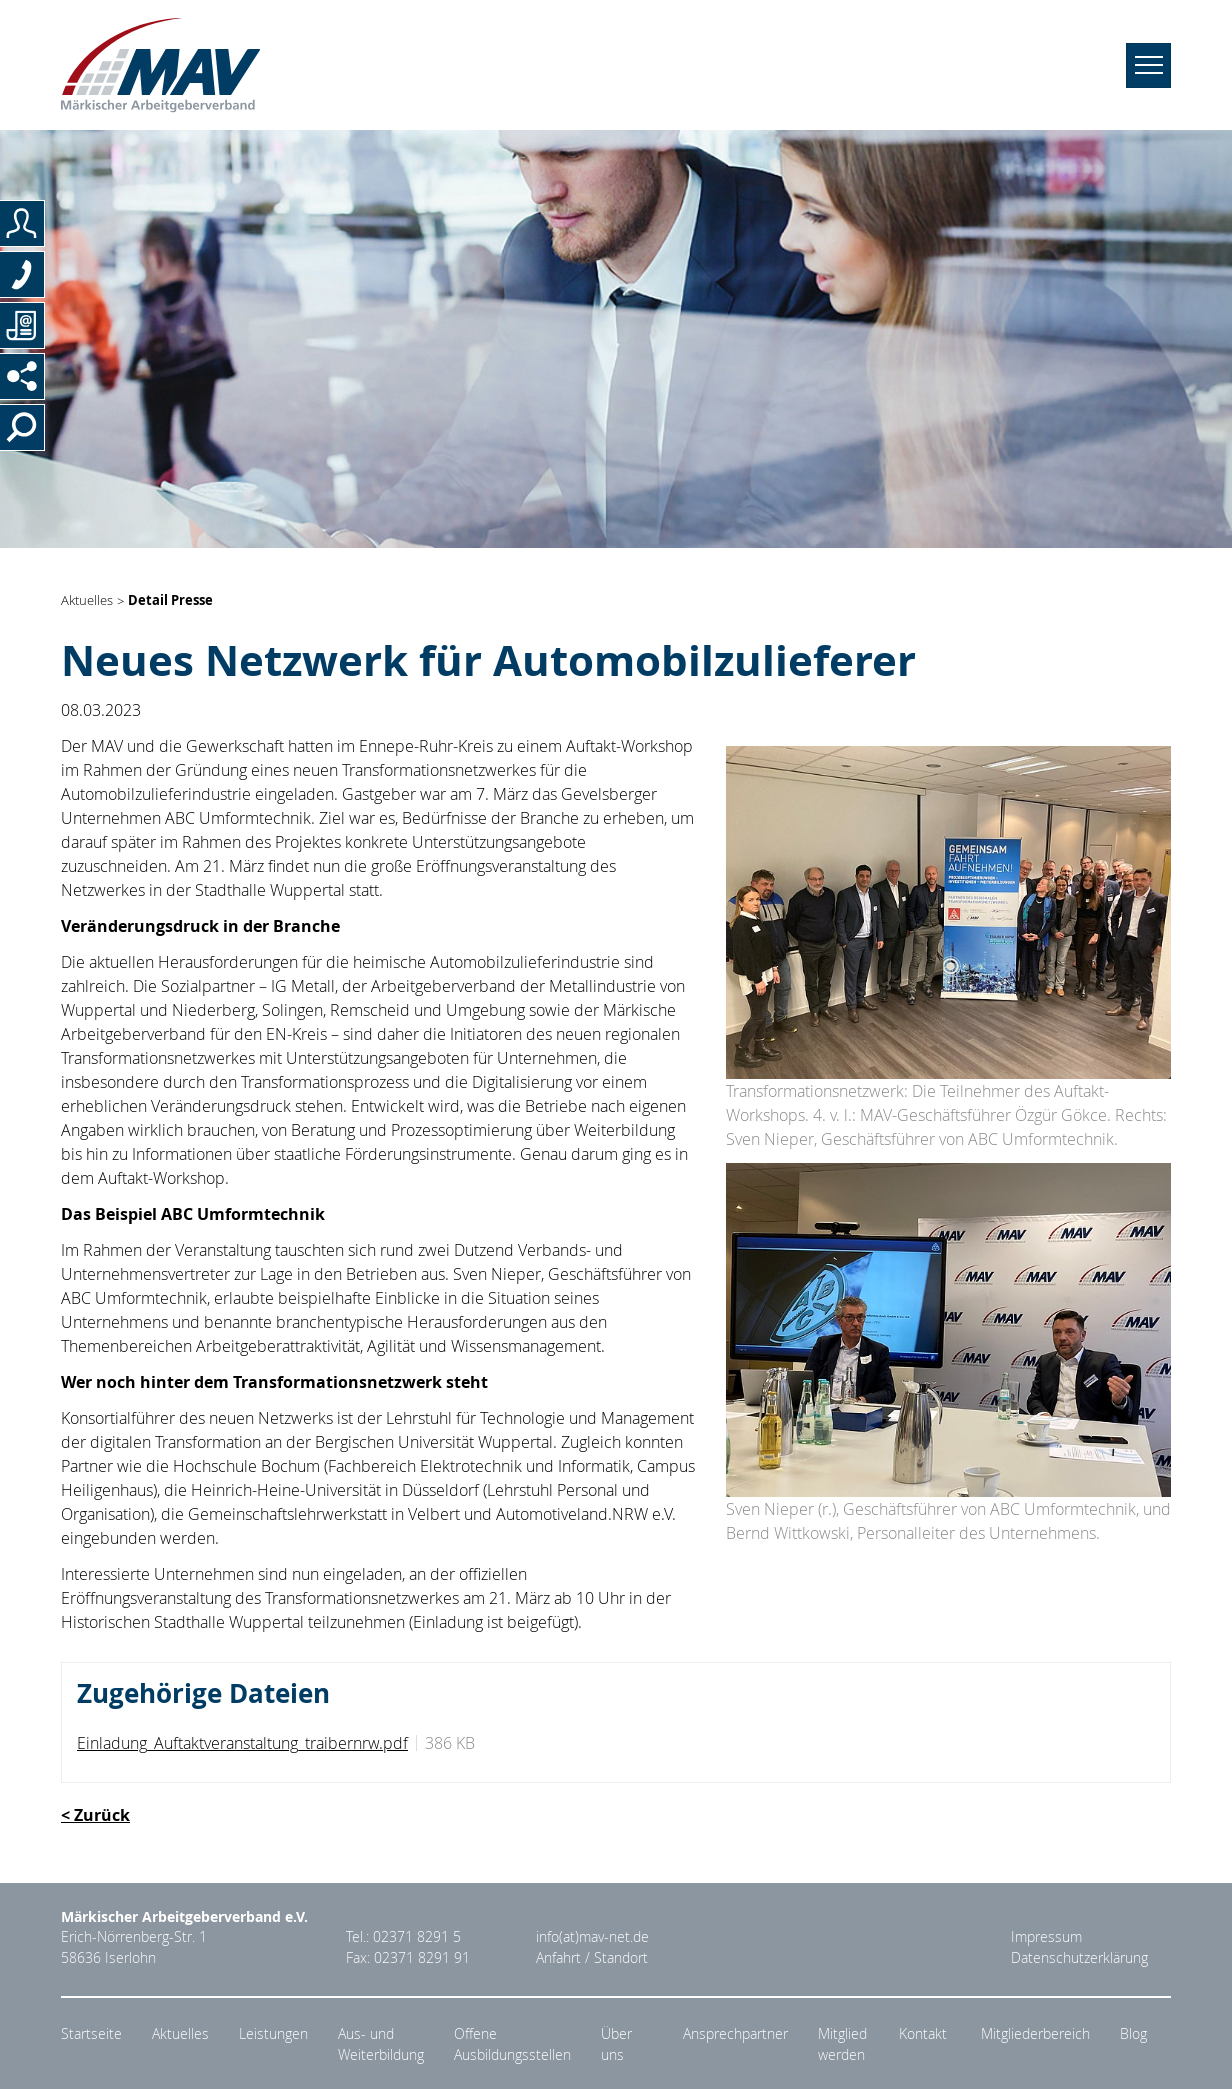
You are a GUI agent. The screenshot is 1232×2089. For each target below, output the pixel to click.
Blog (1133, 2034)
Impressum (1046, 1937)
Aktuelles (87, 601)
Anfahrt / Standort (592, 1958)
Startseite (91, 2034)
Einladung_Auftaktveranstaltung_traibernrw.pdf (242, 1743)
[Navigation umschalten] (1148, 65)
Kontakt (923, 2034)
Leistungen (273, 2034)
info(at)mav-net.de (592, 1937)
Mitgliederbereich (1035, 2034)
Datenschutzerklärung (1079, 1958)
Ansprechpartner (735, 2034)
